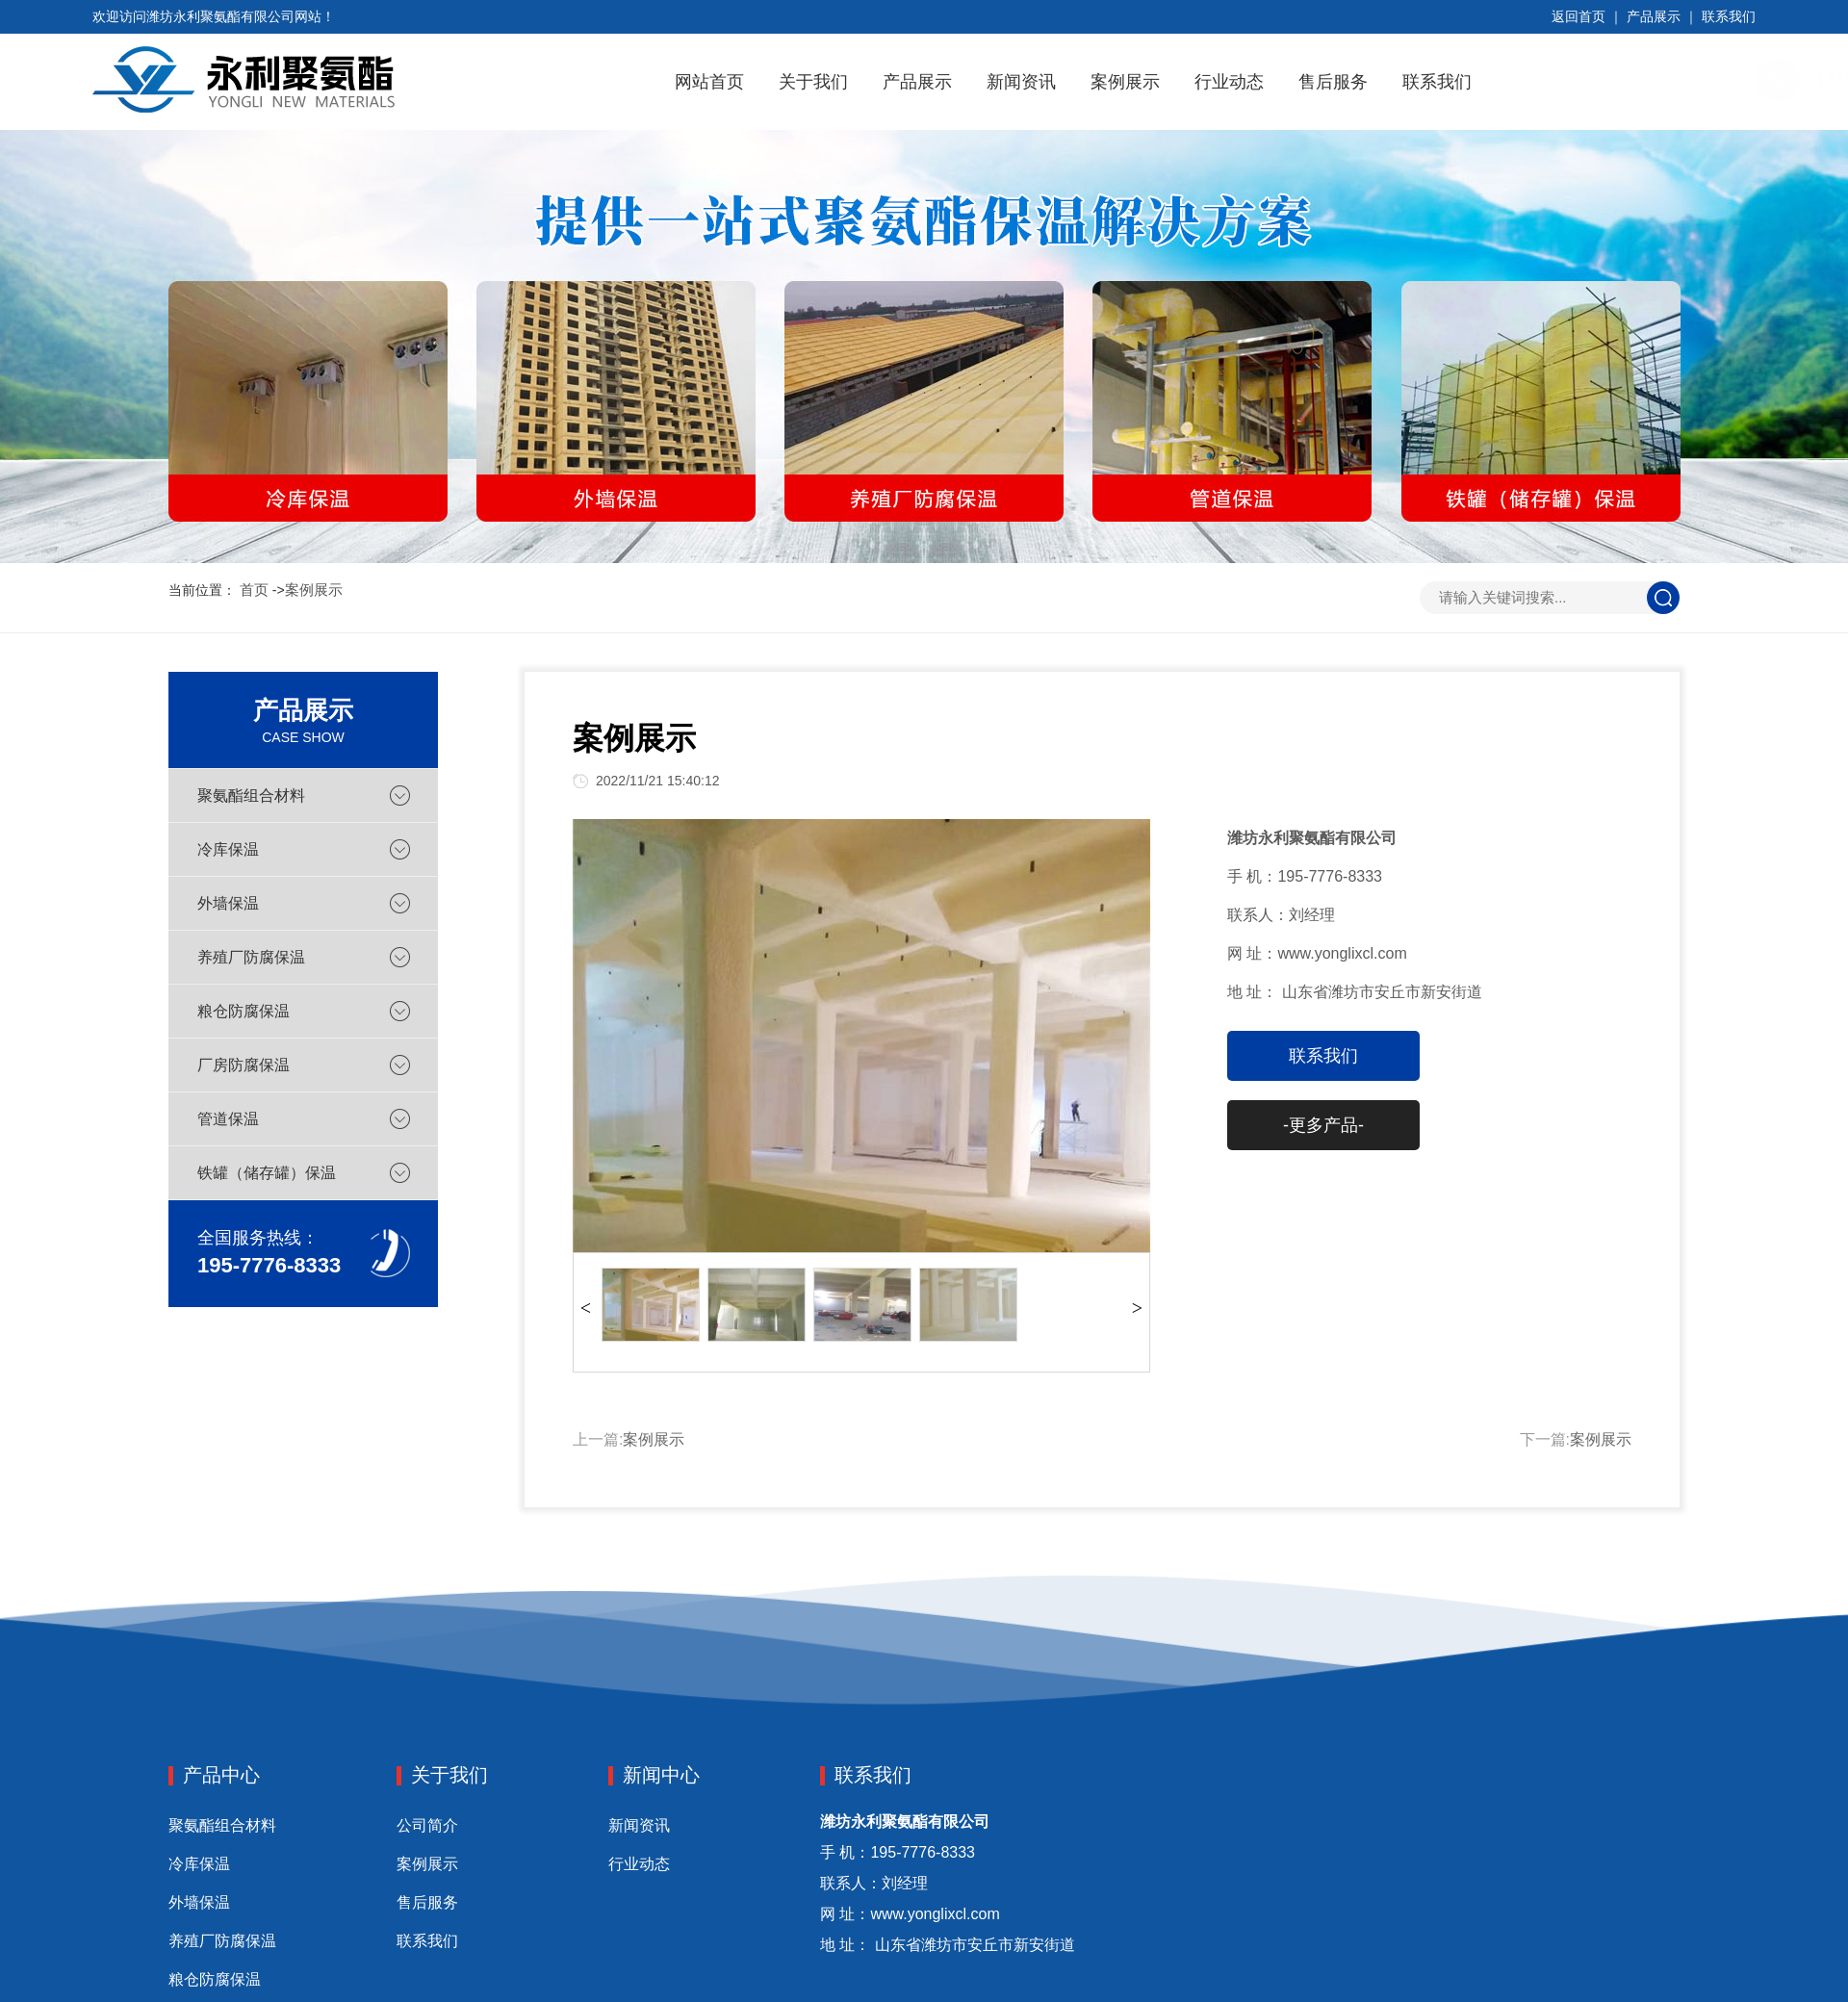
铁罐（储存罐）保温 (266, 1173)
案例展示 (1125, 81)
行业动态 (1229, 81)
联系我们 (1729, 16)
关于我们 (813, 81)
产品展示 (1654, 16)
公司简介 (427, 1825)
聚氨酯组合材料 (251, 795)
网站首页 (709, 81)
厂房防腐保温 (243, 1065)
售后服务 (1333, 81)
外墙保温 (228, 903)
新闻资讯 (1021, 81)
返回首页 (1578, 16)
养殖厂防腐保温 (251, 957)
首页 (254, 589)
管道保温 (228, 1119)
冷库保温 (228, 849)
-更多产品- (1323, 1125)
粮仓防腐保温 (243, 1011)
